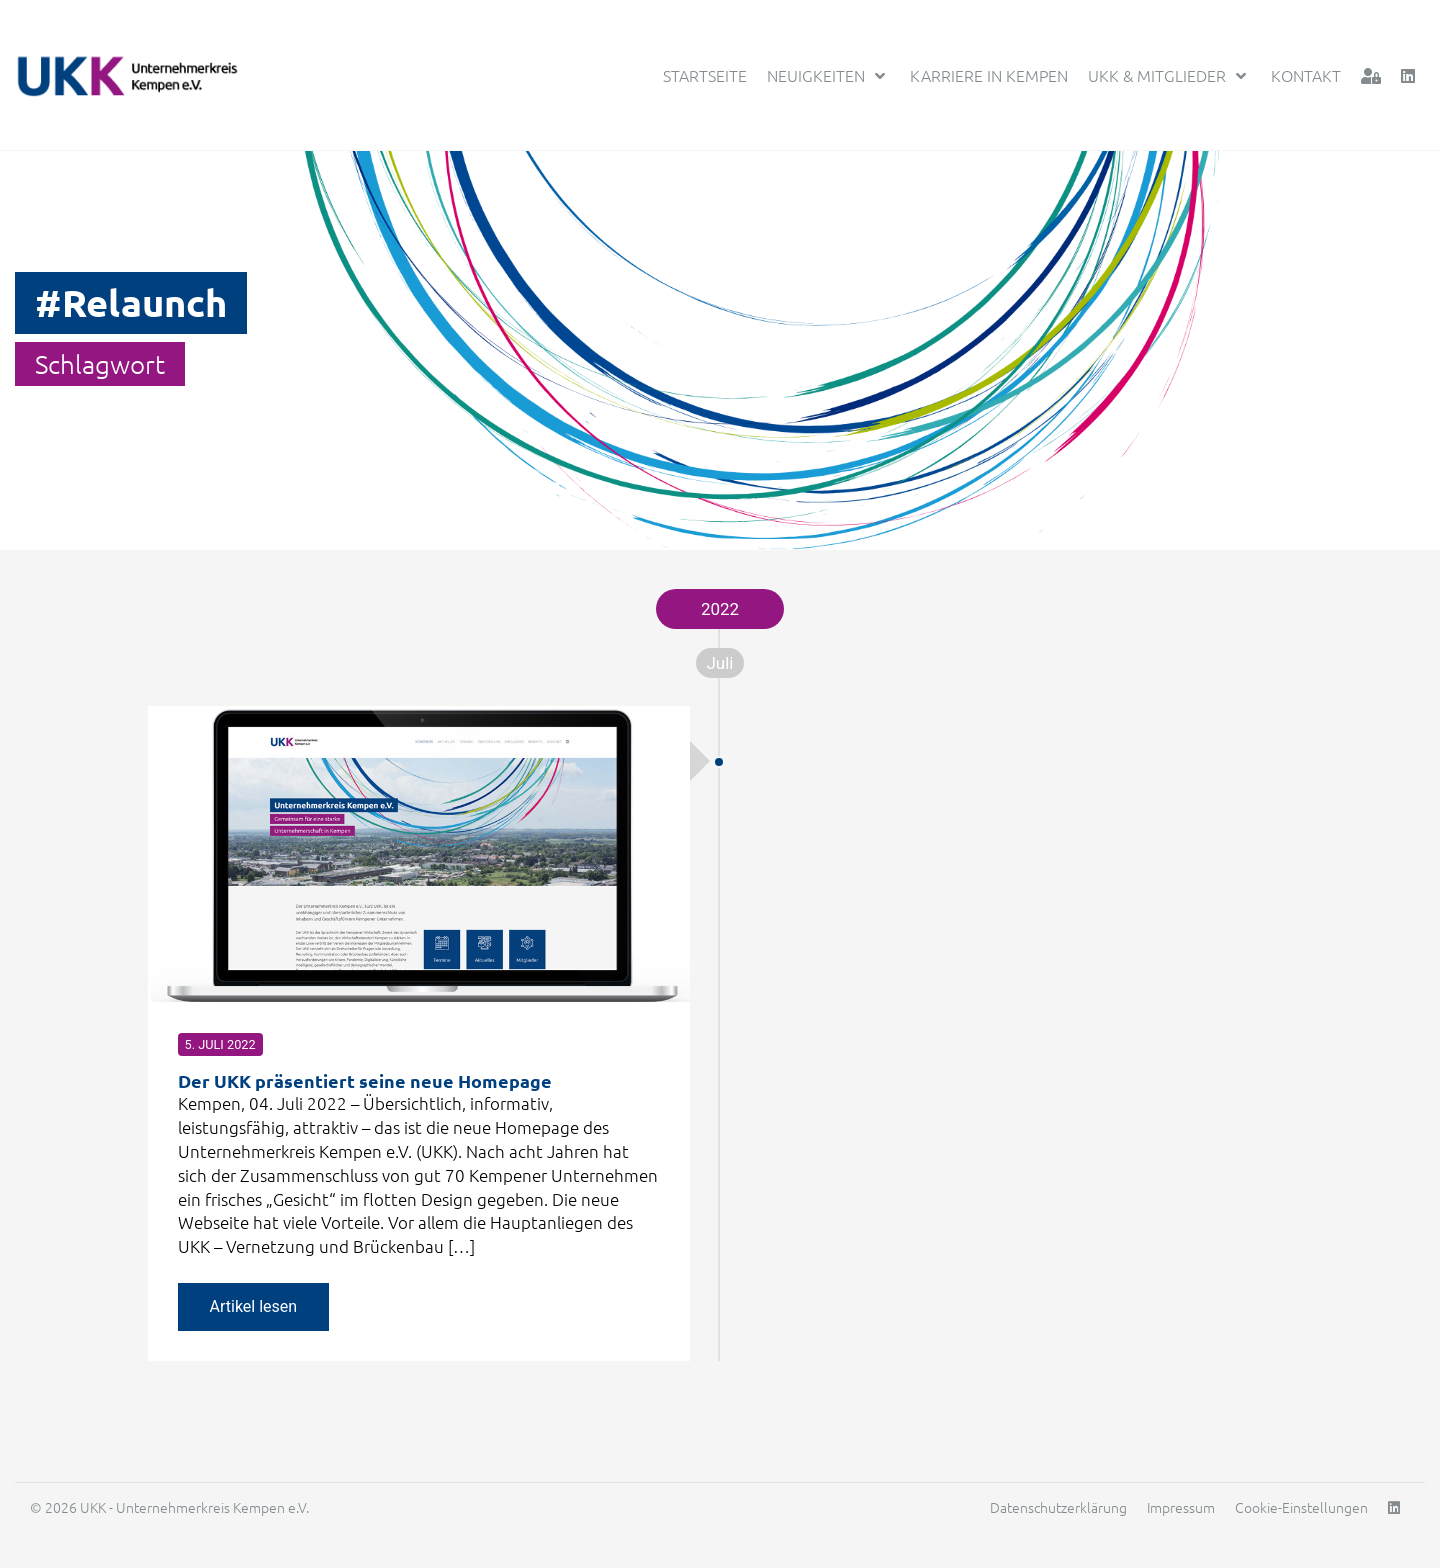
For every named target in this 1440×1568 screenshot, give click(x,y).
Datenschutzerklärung (1058, 1507)
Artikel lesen (254, 1306)
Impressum (1181, 1507)
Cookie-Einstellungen (1301, 1507)
